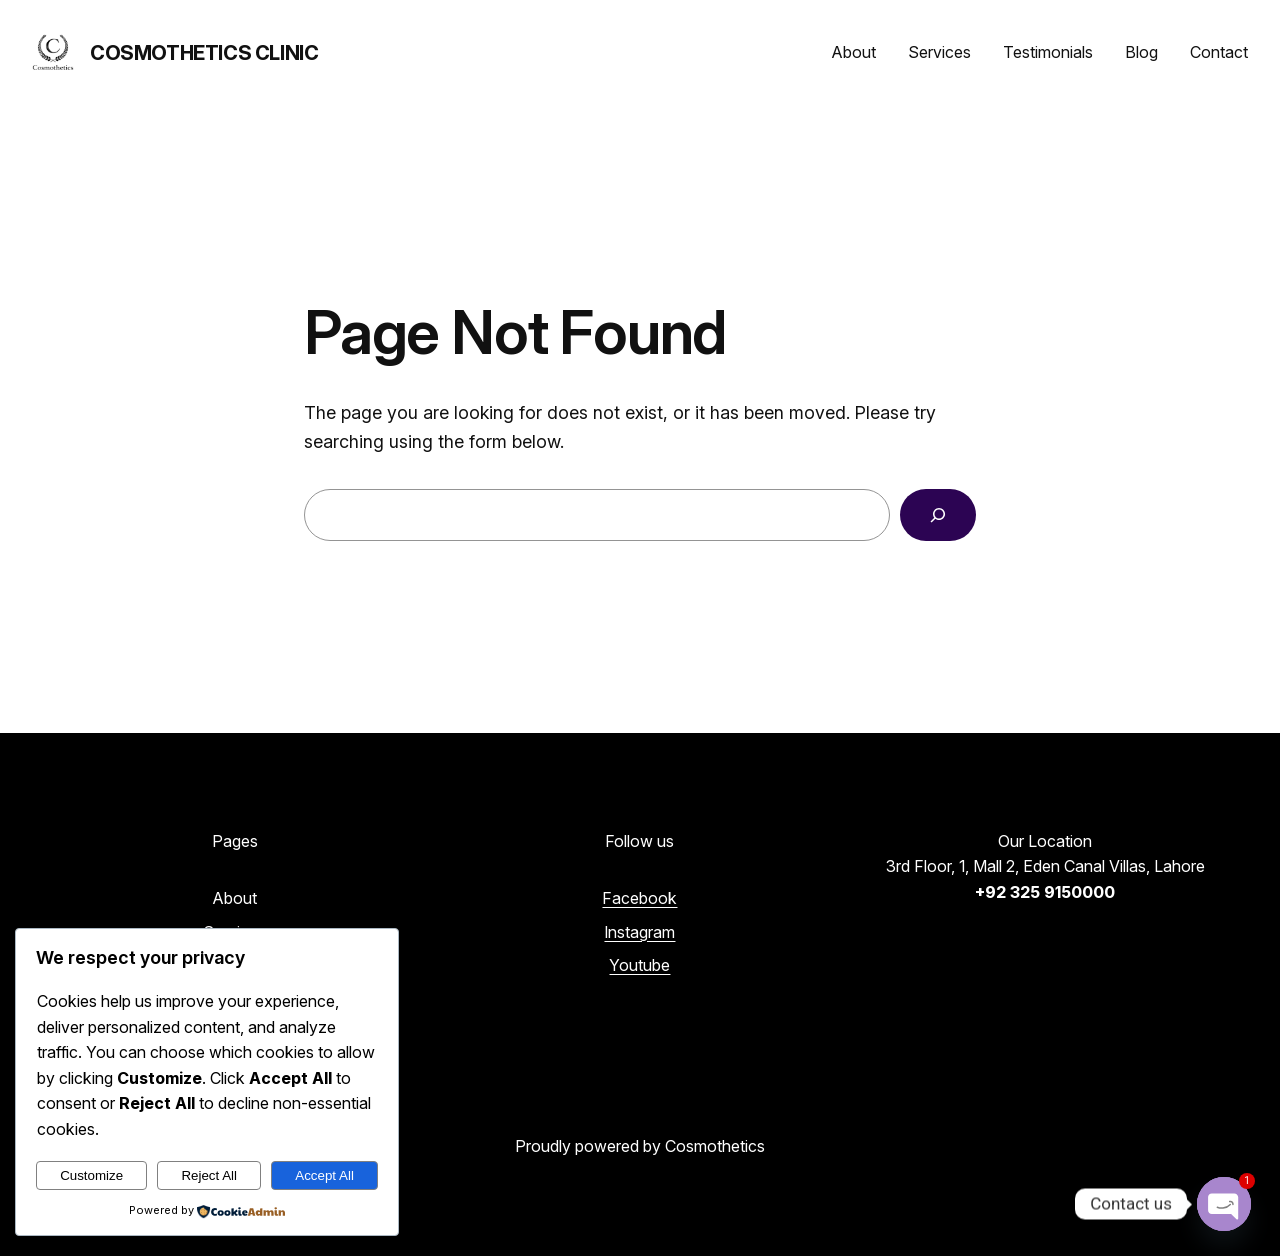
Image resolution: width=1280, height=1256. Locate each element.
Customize (91, 1175)
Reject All (209, 1175)
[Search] (938, 515)
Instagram (639, 932)
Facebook (639, 898)
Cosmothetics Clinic (204, 53)
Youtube (639, 965)
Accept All (324, 1175)
